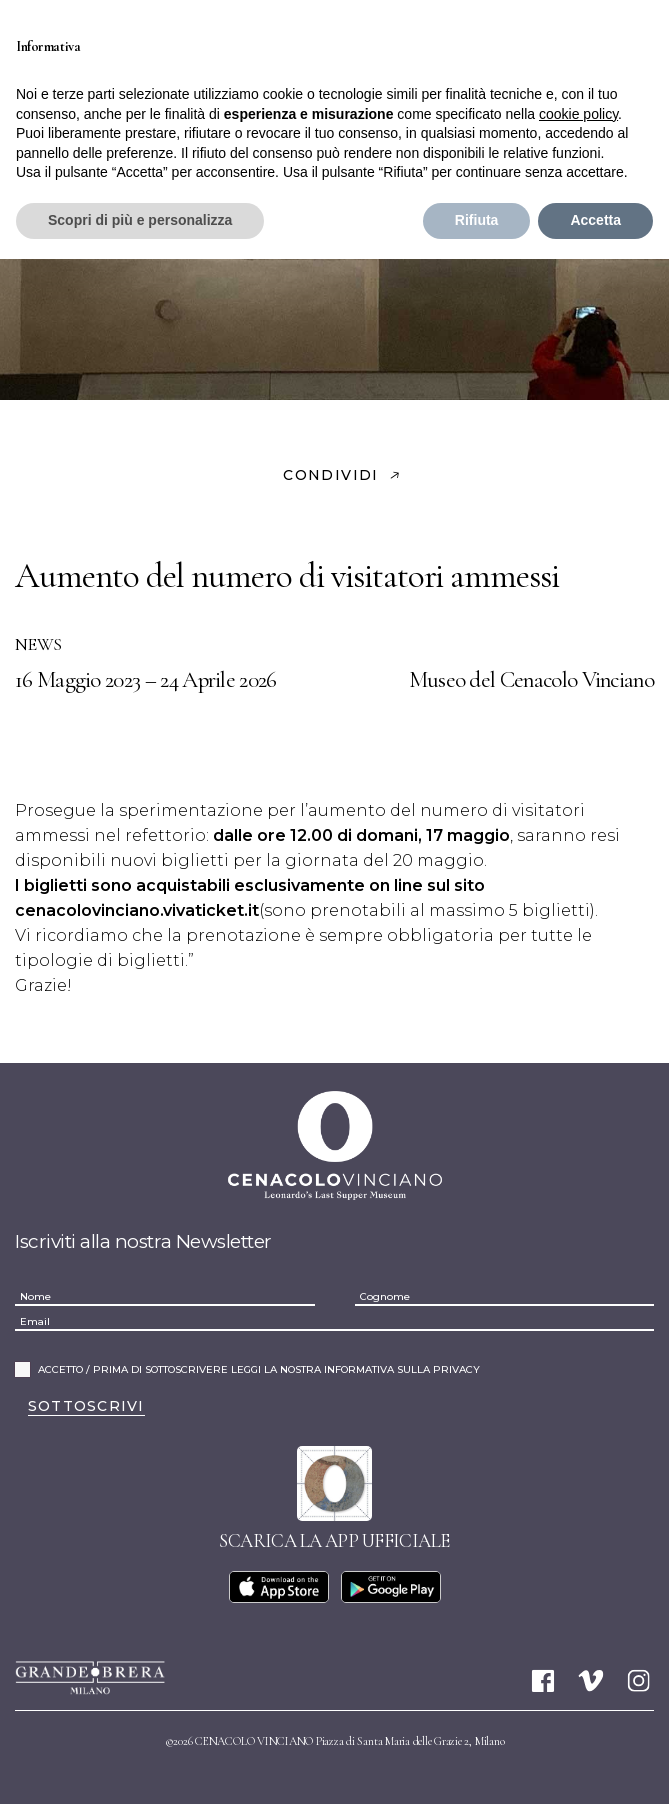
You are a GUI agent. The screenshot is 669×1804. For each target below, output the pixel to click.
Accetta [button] (595, 220)
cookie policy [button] (578, 114)
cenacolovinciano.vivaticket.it (137, 910)
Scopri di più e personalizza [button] (140, 220)
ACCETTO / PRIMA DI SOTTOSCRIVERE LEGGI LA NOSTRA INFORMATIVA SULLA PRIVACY (259, 1370)
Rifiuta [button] (477, 220)
